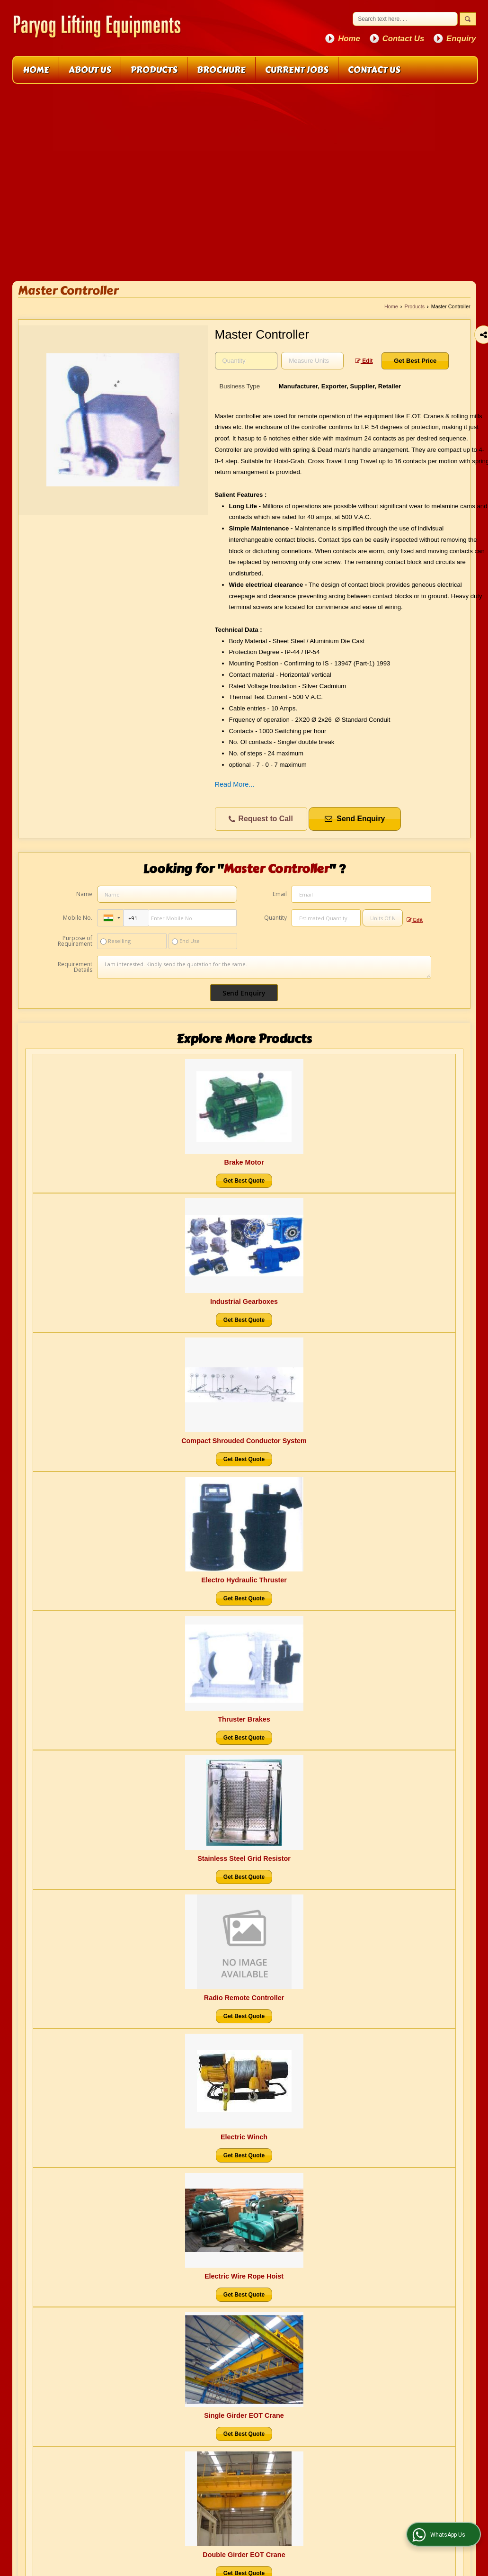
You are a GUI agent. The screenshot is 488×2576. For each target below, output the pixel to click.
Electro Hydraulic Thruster (244, 1580)
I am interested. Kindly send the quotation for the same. (264, 967)
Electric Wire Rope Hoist (244, 2276)
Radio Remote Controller (244, 1998)
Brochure (221, 70)
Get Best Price (415, 360)
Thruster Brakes (244, 1719)
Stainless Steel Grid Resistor (244, 1858)
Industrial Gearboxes (244, 1301)
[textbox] (312, 360)
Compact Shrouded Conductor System (244, 1441)
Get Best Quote (244, 1180)
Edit (364, 361)
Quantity (275, 918)
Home (349, 38)
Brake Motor (244, 1162)
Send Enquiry (355, 819)
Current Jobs (296, 70)
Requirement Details (75, 967)
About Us (90, 70)
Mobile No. (77, 918)
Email (280, 894)
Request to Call (261, 819)
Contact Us (403, 38)
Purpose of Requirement (75, 941)
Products (154, 70)
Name (84, 894)
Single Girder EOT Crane (244, 2415)
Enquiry (461, 38)
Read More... (235, 784)
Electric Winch (244, 2137)
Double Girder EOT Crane (244, 2554)
